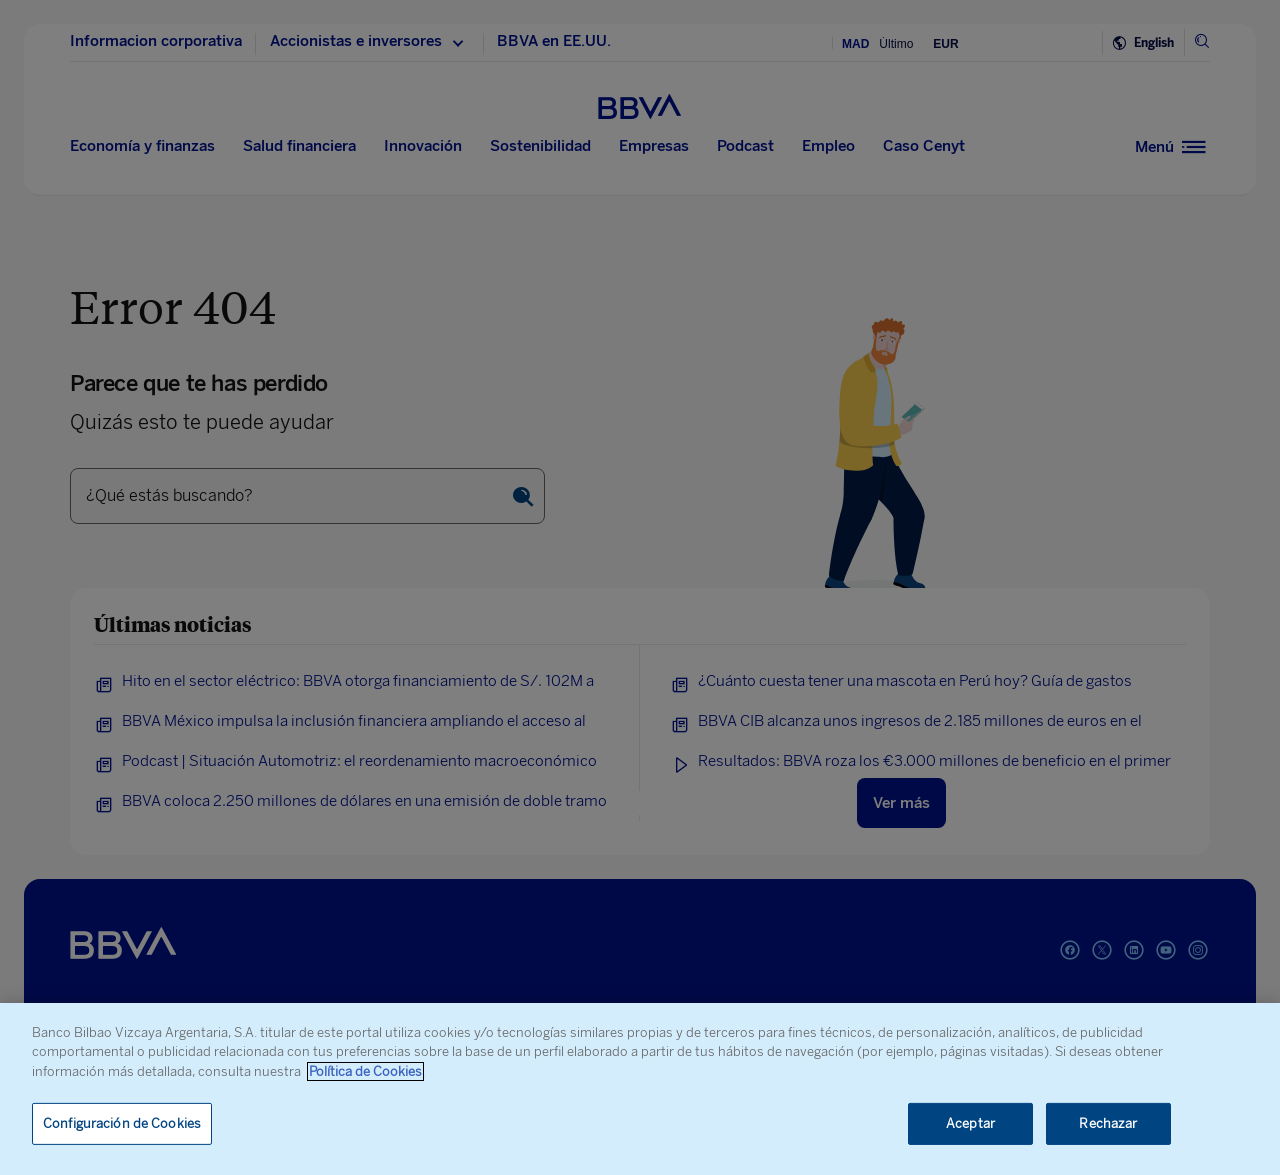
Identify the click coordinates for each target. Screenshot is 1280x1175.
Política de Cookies (365, 1071)
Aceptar (970, 1123)
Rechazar (1108, 1123)
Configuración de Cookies (122, 1123)
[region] (640, 1089)
